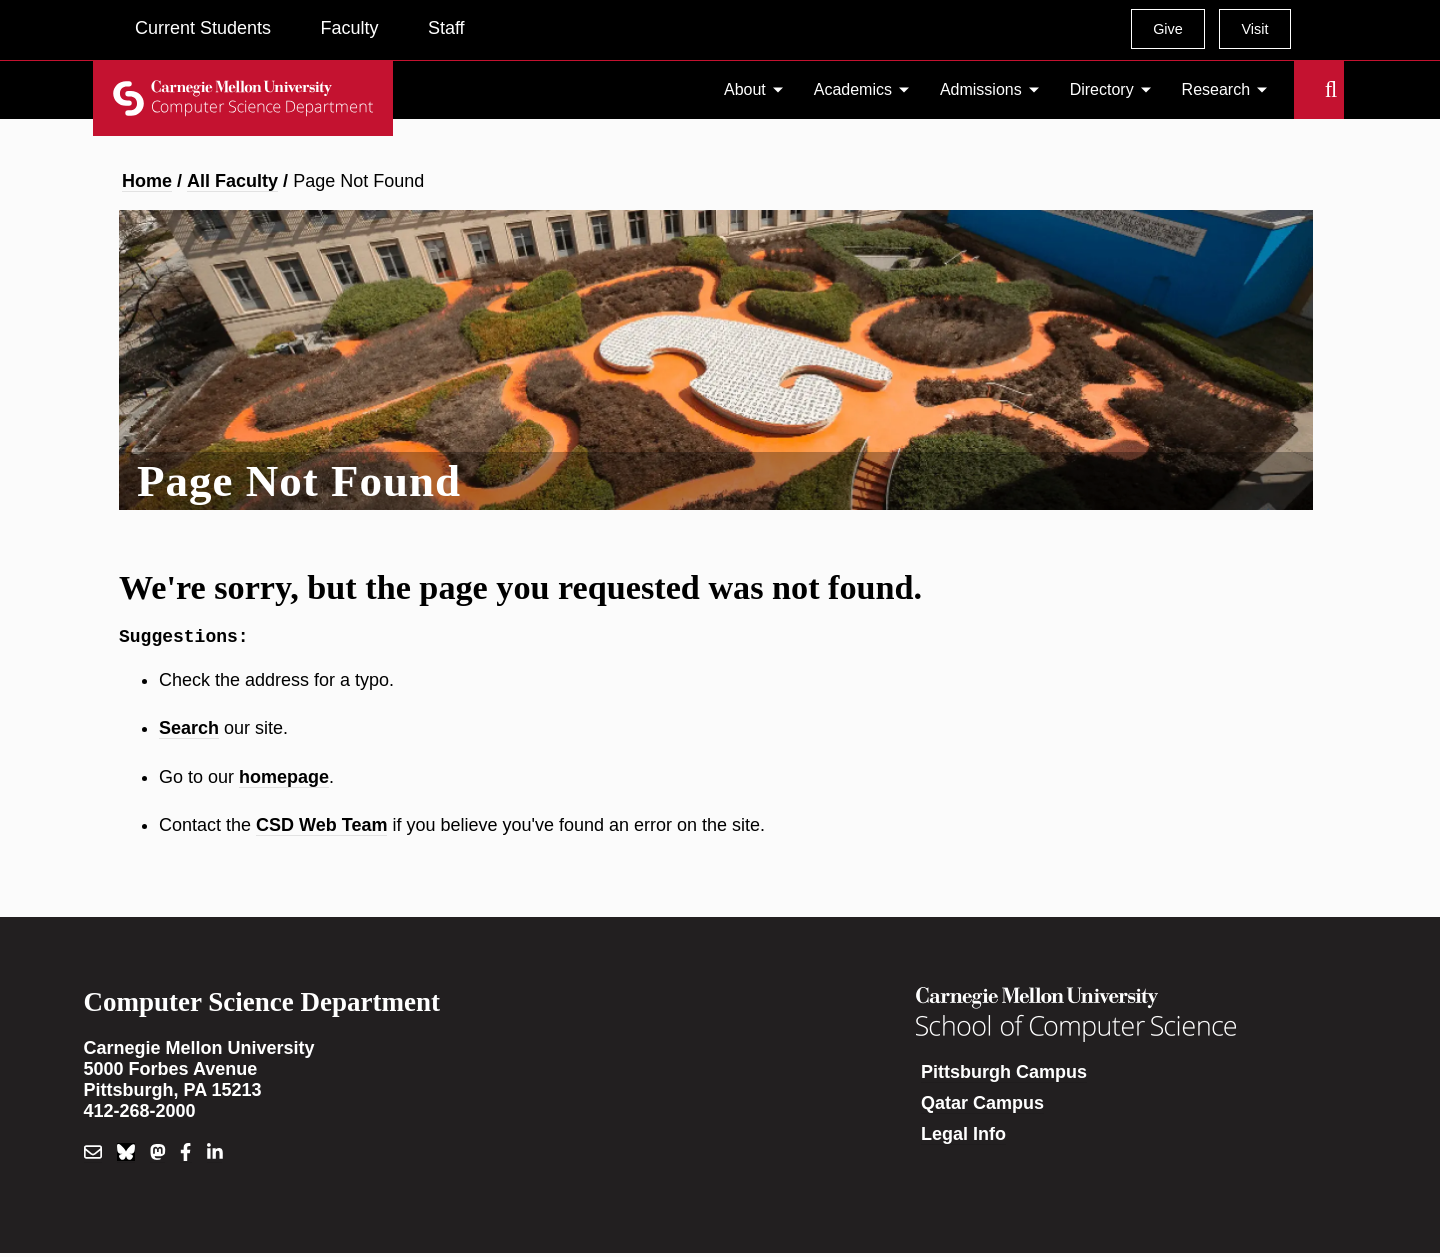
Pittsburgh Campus (1004, 1076)
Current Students (203, 28)
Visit (1254, 29)
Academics (853, 89)
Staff (446, 28)
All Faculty (232, 181)
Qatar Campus (982, 1107)
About (745, 89)
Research (1216, 89)
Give (1168, 29)
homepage (284, 781)
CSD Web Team (321, 829)
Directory (1102, 89)
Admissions (981, 89)
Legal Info (963, 1138)
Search (1306, 90)
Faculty (349, 28)
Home (147, 181)
